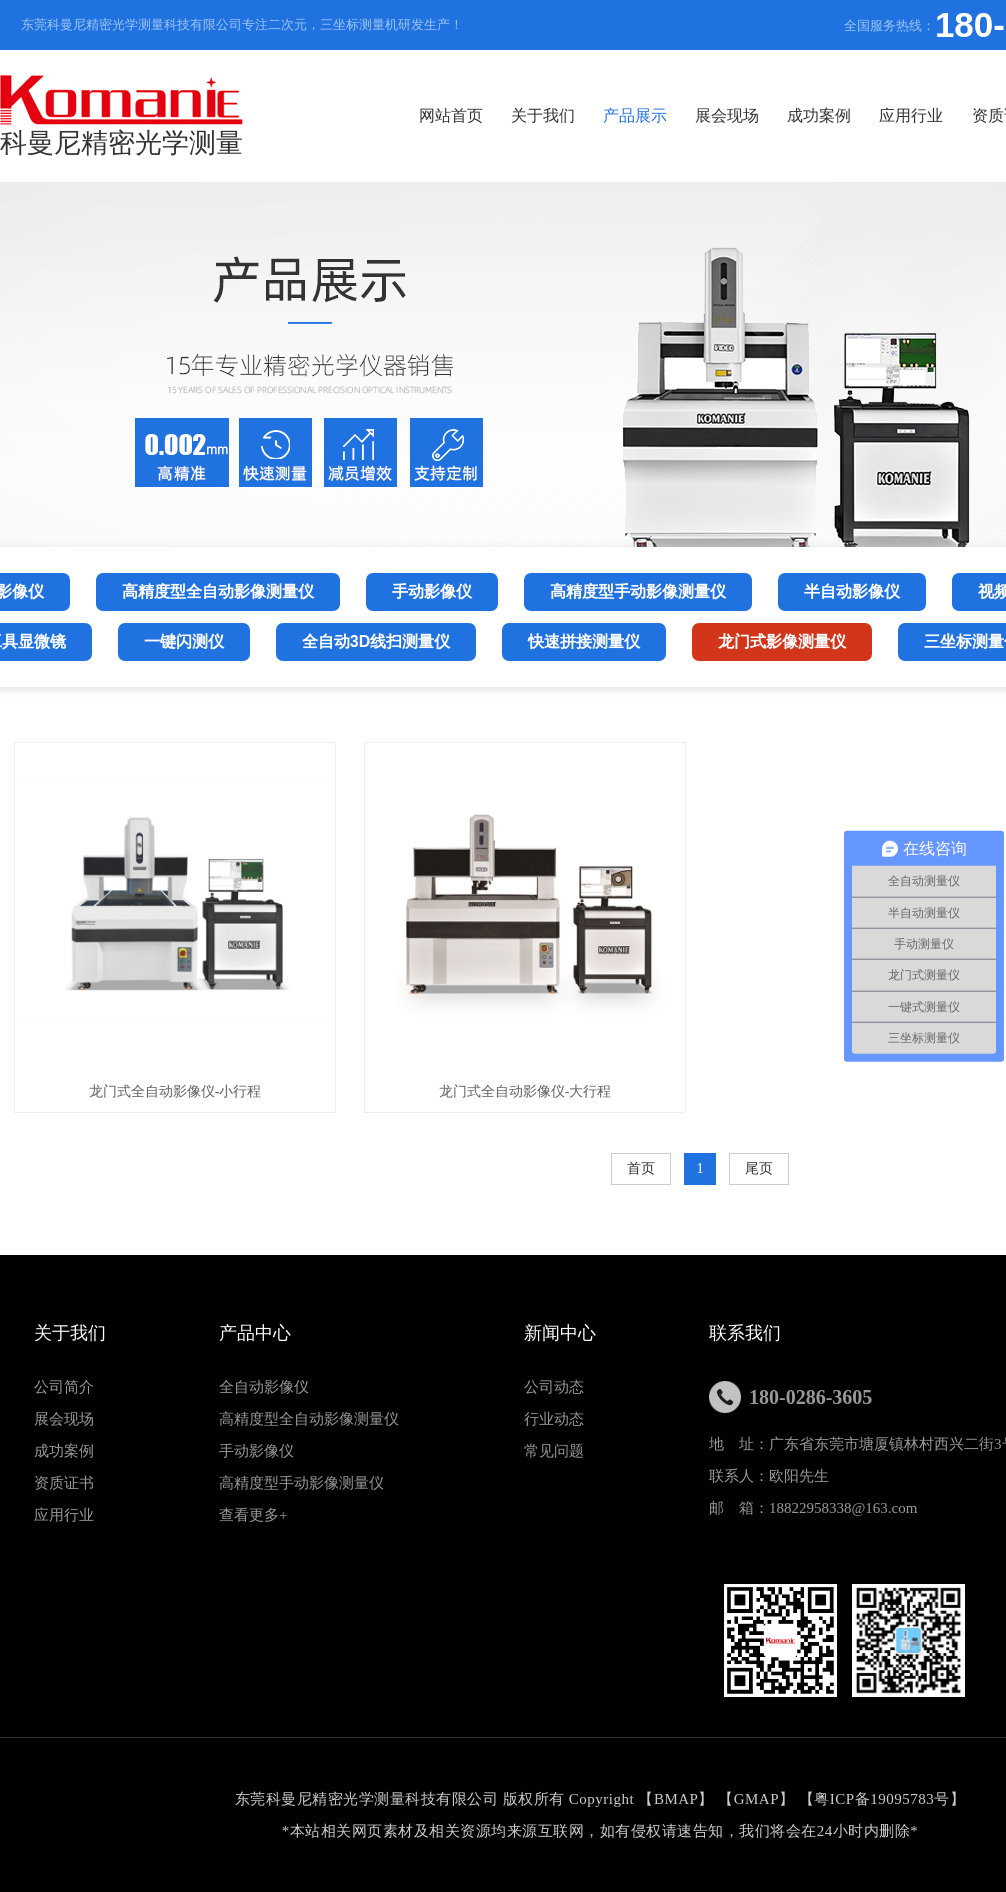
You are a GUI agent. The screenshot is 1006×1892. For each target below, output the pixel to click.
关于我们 (543, 115)
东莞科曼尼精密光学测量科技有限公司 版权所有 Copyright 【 (444, 1799)
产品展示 (635, 115)
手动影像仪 (256, 1451)
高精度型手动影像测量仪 (301, 1483)
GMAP (756, 1799)
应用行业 (911, 115)
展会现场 (727, 115)
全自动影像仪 (264, 1387)
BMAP (676, 1799)
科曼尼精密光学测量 (121, 116)
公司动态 (554, 1387)
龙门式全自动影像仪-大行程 (525, 1091)
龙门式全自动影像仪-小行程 (175, 1091)
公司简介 (64, 1387)
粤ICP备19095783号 (881, 1799)
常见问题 (554, 1451)
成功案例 (819, 115)
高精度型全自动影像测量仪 (309, 1419)
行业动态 (554, 1419)
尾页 (759, 1168)
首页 (641, 1168)
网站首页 (451, 115)
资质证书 (64, 1483)
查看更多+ (253, 1515)
